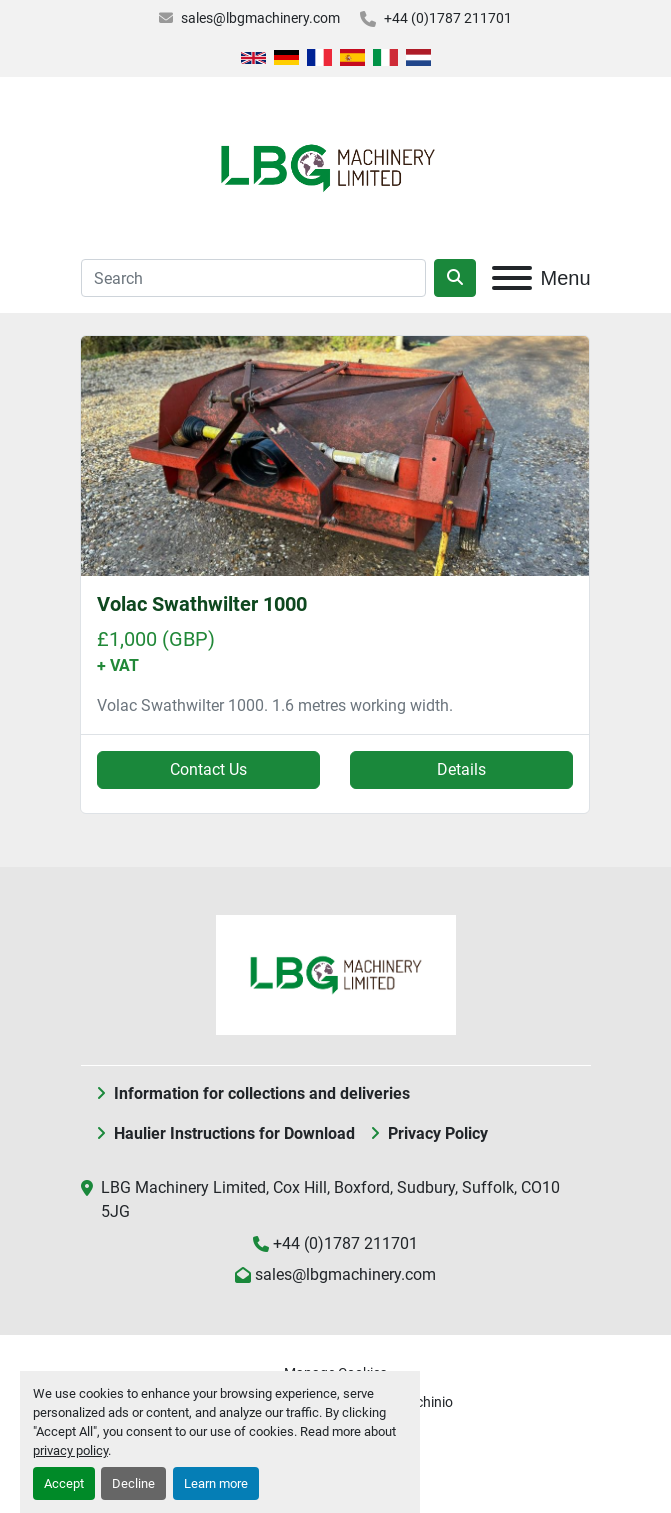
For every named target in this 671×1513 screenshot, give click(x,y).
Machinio (424, 1402)
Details (461, 769)
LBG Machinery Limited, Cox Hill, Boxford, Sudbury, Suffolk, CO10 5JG (330, 1199)
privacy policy (70, 1450)
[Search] (254, 278)
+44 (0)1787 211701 (448, 18)
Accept (64, 1483)
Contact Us (208, 769)
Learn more (216, 1483)
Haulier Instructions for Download (234, 1133)
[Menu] (512, 278)
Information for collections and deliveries (262, 1093)
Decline (133, 1483)
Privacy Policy (438, 1133)
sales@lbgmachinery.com (260, 18)
